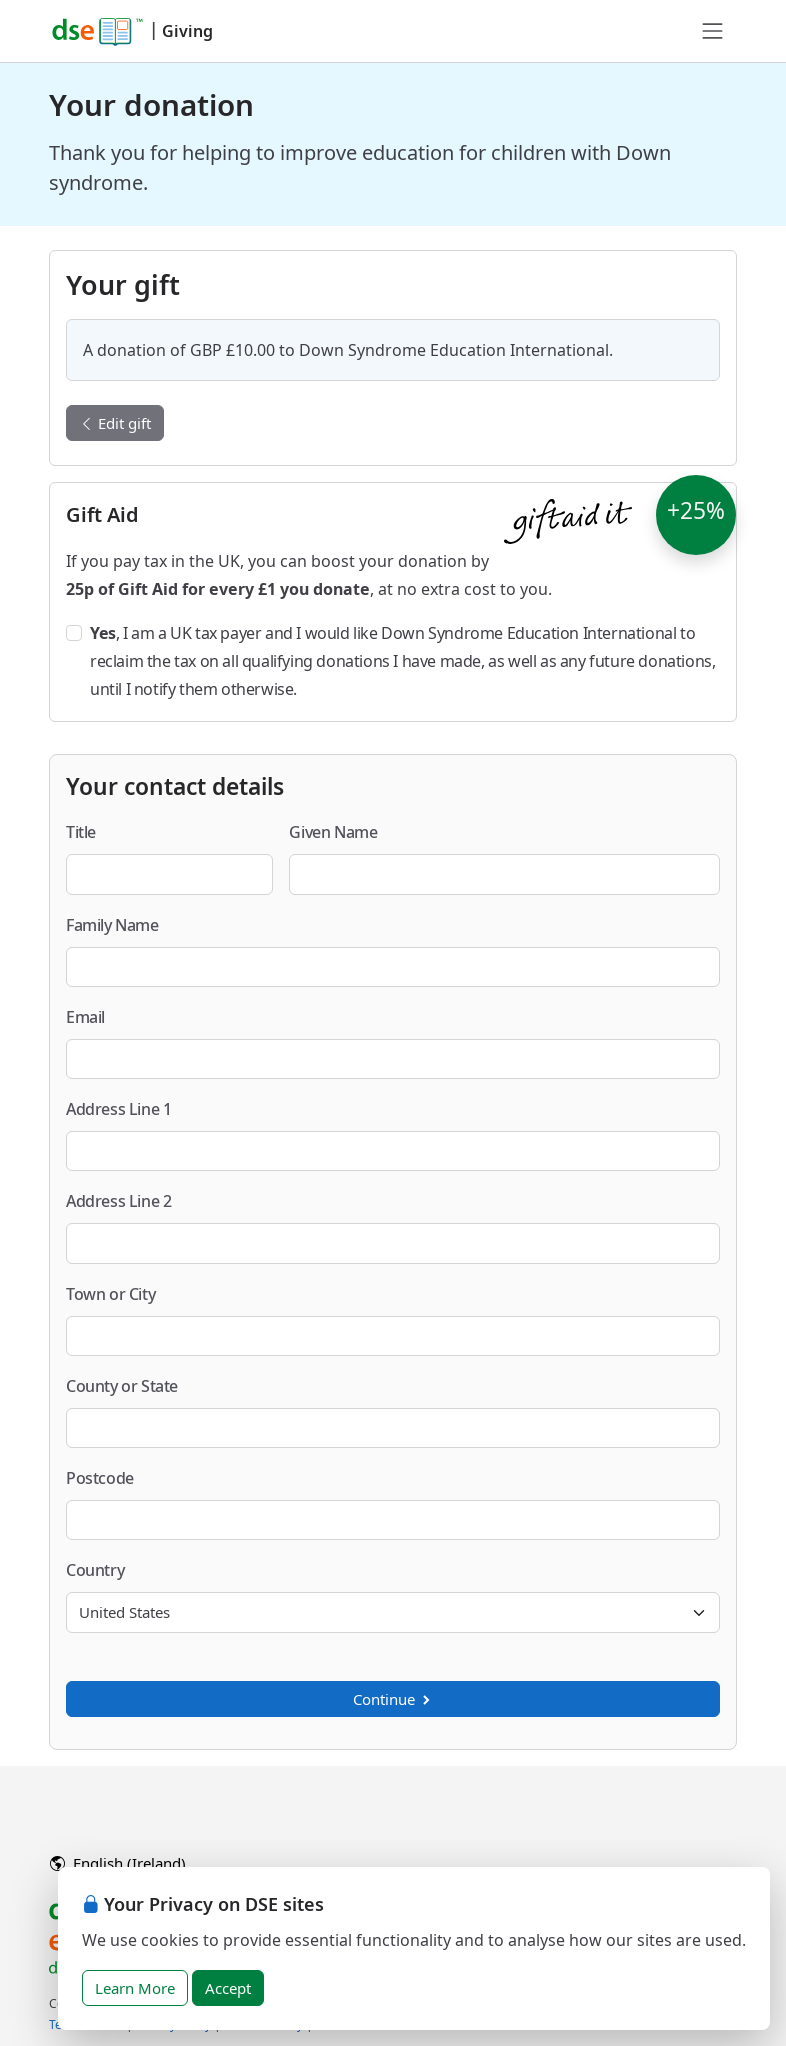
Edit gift (115, 423)
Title (81, 832)
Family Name (112, 925)
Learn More (135, 1988)
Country (95, 1570)
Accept (228, 1988)
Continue (393, 1699)
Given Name (333, 832)
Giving (187, 31)
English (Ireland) (118, 1863)
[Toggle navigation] (713, 31)
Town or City (110, 1294)
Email (85, 1017)
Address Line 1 (118, 1109)
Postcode (100, 1478)
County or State (122, 1386)
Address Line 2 (118, 1201)
